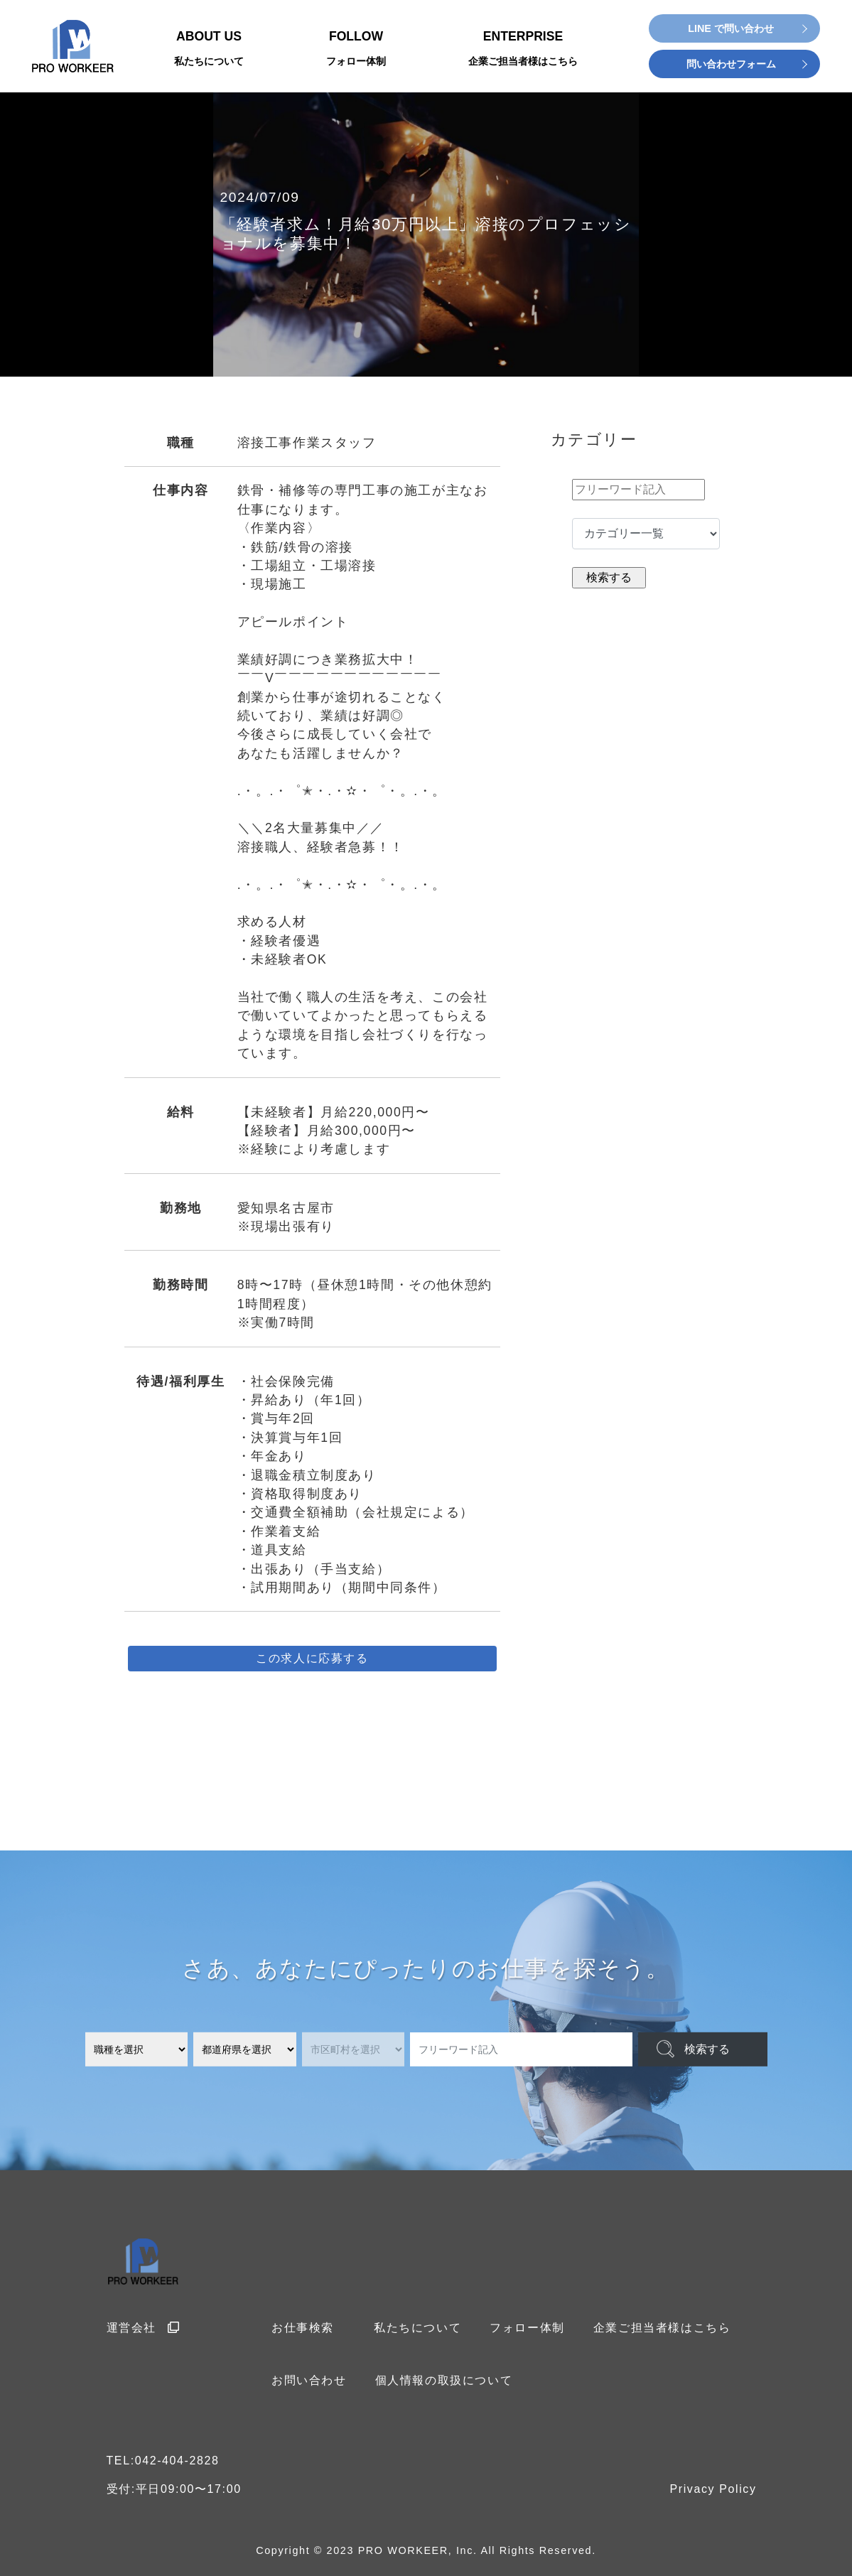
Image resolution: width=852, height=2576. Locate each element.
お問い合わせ (309, 2380)
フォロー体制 (527, 2328)
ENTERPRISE (523, 49)
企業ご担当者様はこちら (662, 2328)
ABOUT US (209, 49)
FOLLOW (356, 49)
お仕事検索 (302, 2328)
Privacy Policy (713, 2489)
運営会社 (143, 2328)
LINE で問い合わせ (731, 28)
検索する (707, 2049)
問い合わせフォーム (731, 64)
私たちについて (417, 2328)
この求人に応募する (312, 1658)
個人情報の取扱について (444, 2380)
